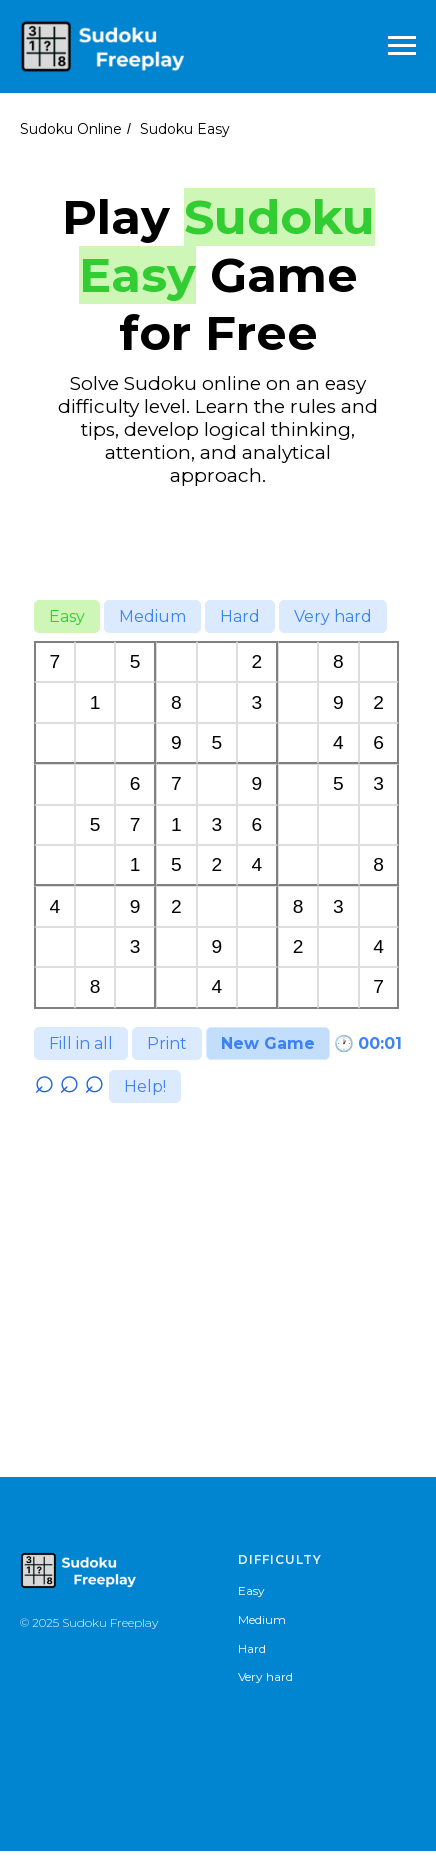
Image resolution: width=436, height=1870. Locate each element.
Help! (145, 1105)
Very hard (333, 616)
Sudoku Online (71, 129)
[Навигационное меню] (402, 46)
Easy (67, 616)
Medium (152, 616)
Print (167, 1043)
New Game (268, 1043)
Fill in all (81, 1043)
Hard (240, 616)
